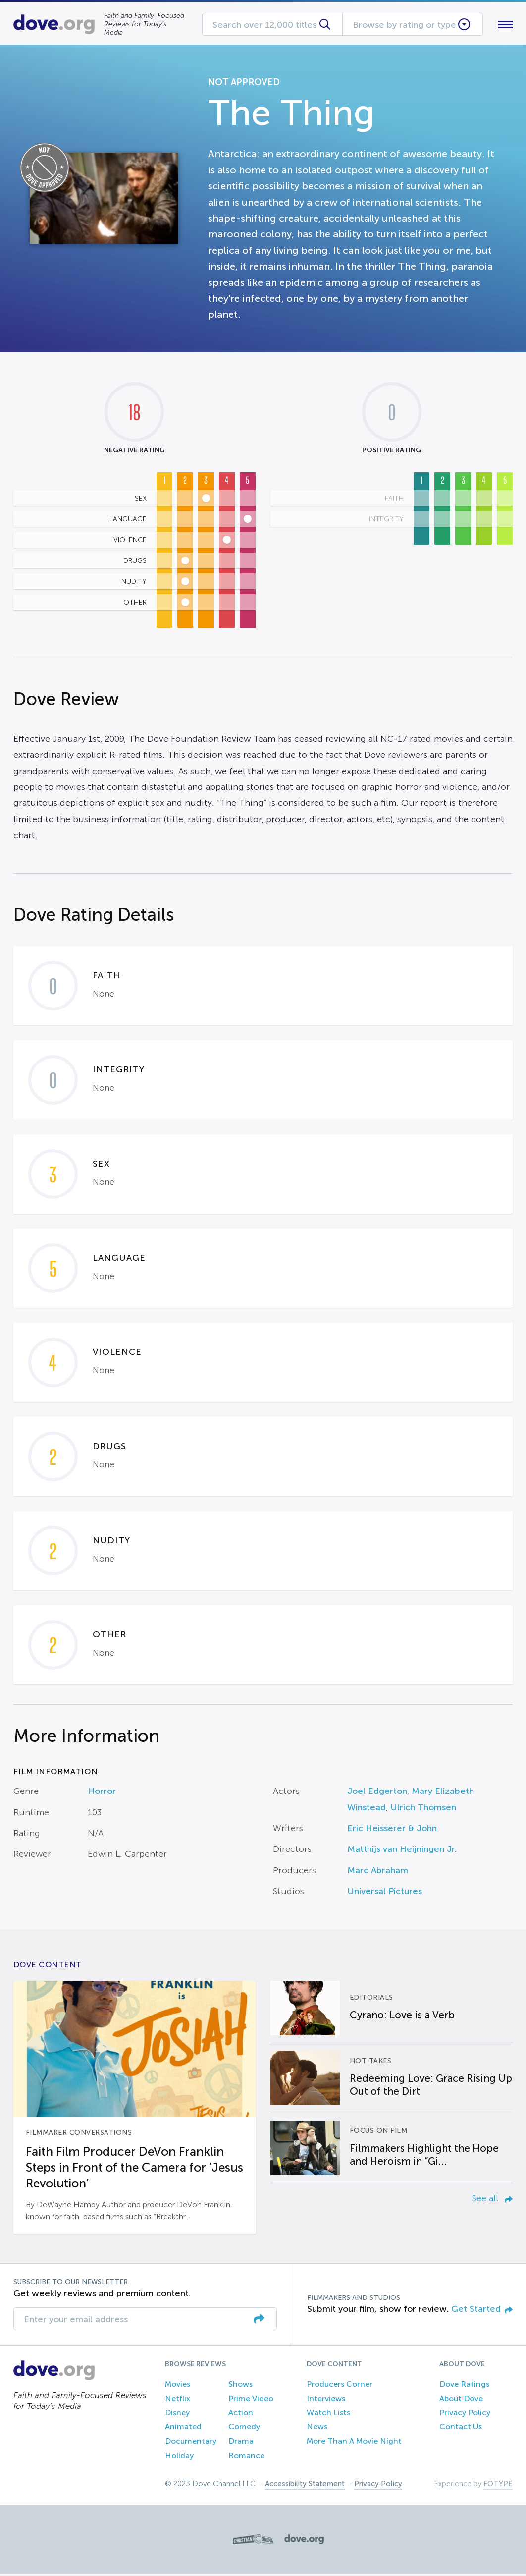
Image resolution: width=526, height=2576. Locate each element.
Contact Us (460, 2429)
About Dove (461, 2400)
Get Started (482, 2311)
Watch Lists (328, 2414)
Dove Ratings (464, 2386)
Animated (183, 2429)
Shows (240, 2386)
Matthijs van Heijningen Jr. (402, 1851)
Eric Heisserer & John (392, 1830)
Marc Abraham (377, 1872)
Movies (177, 2386)
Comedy (244, 2429)
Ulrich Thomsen (423, 1809)
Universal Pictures (384, 1894)
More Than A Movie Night (354, 2443)
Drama (241, 2443)
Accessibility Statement (305, 2486)
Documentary (190, 2443)
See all (492, 2200)
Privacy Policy (464, 2414)
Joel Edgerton (377, 1793)
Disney (177, 2414)
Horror (102, 1793)
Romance (246, 2457)
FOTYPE (498, 2486)
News (317, 2429)
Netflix (177, 2400)
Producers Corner (339, 2386)
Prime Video (250, 2400)
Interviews (326, 2400)
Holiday (179, 2457)
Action (240, 2414)
